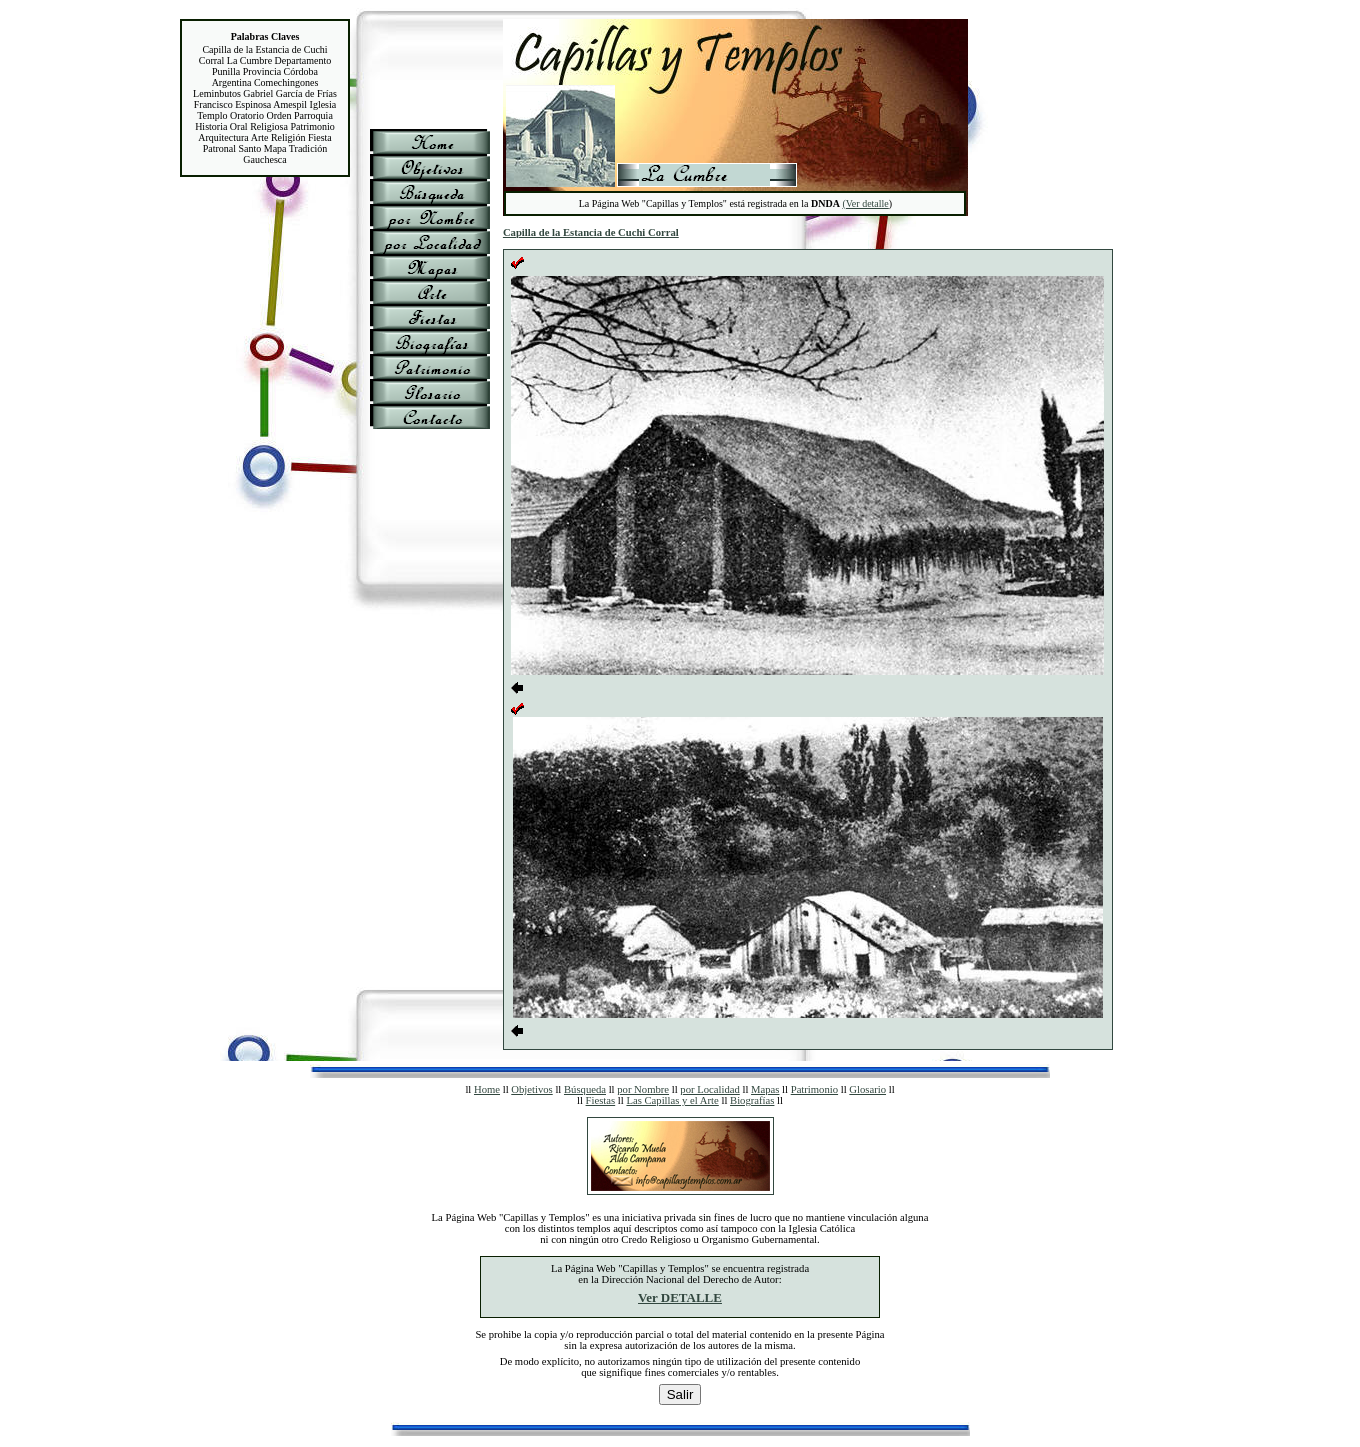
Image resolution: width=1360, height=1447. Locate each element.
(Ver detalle (865, 203)
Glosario (867, 1089)
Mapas (765, 1089)
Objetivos (531, 1089)
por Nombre (643, 1089)
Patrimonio (814, 1089)
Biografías (752, 1100)
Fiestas (601, 1100)
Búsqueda (585, 1089)
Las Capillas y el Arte (672, 1100)
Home (487, 1089)
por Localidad (709, 1089)
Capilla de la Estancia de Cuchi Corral (591, 232)
